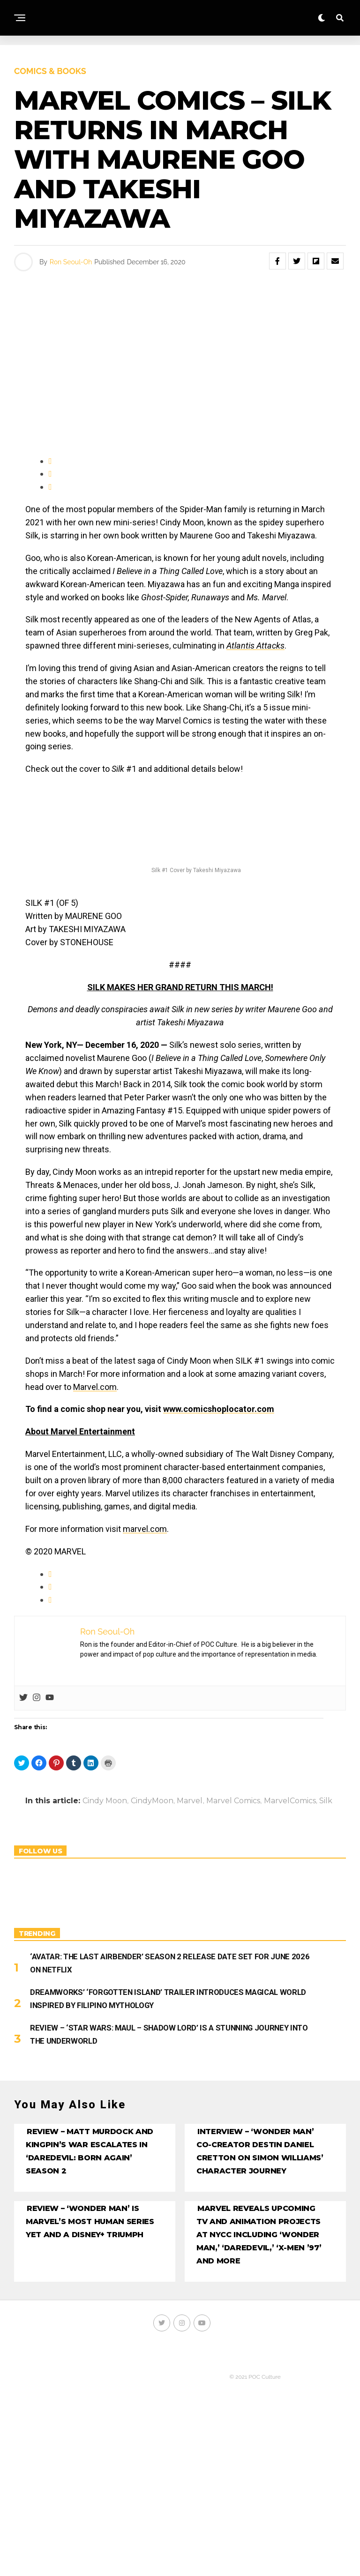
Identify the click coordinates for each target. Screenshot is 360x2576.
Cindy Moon (104, 1801)
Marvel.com (95, 1387)
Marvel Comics (233, 1801)
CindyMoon (152, 1801)
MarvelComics (290, 1801)
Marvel (189, 1801)
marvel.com (145, 1529)
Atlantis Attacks (255, 645)
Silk (325, 1801)
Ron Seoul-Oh (71, 262)
